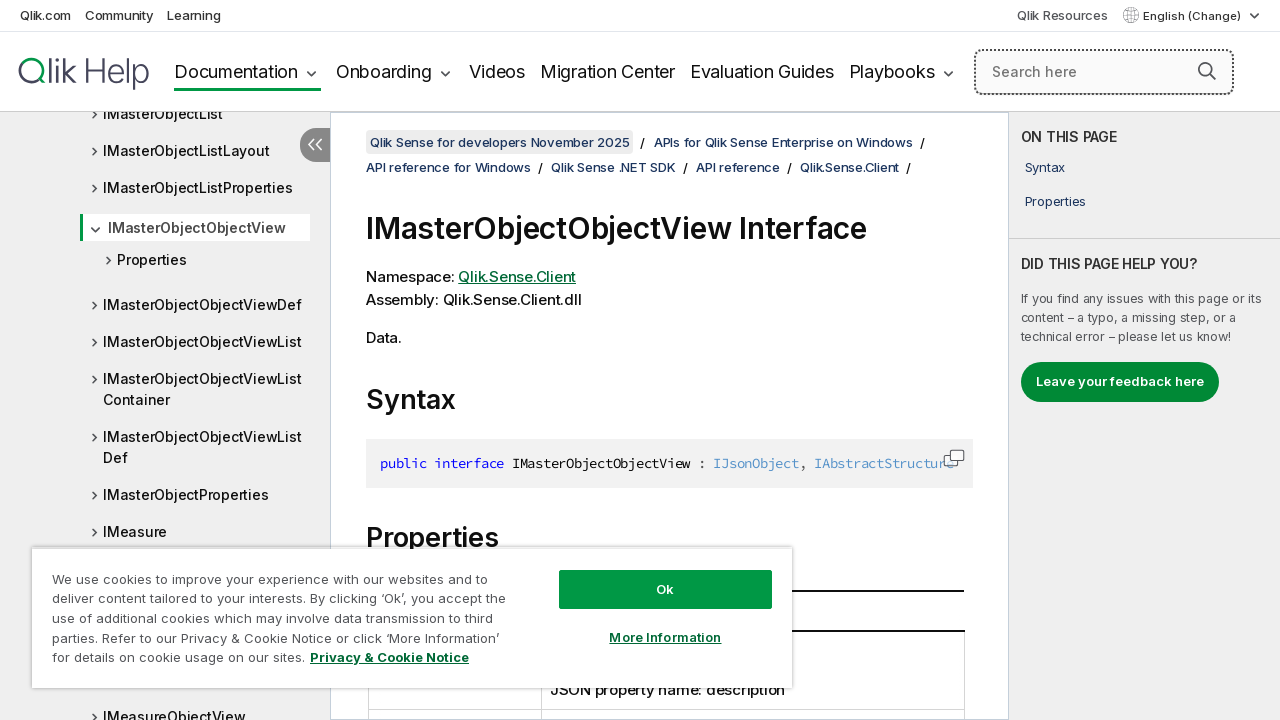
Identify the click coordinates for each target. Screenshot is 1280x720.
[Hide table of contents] (315, 145)
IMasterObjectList (163, 113)
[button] (1207, 71)
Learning (193, 15)
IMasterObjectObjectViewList (202, 341)
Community (119, 15)
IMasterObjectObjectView (196, 227)
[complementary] (1144, 416)
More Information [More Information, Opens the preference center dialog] (650, 622)
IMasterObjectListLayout (186, 150)
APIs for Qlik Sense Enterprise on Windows (783, 142)
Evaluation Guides (762, 71)
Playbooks (892, 71)
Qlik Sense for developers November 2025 (499, 142)
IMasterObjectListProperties (197, 187)
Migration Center (607, 71)
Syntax (1045, 167)
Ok (650, 574)
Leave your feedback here (1120, 381)
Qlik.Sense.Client (849, 167)
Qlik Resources (1062, 15)
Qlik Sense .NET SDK (613, 167)
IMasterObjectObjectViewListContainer (202, 389)
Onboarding (384, 71)
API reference (738, 167)
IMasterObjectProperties (185, 494)
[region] (403, 610)
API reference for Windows (448, 167)
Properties (152, 259)
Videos (497, 71)
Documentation (236, 71)
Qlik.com (45, 15)
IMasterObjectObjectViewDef (202, 304)
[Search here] (1104, 72)
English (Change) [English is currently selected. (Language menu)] (1193, 16)
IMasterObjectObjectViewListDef (202, 447)
